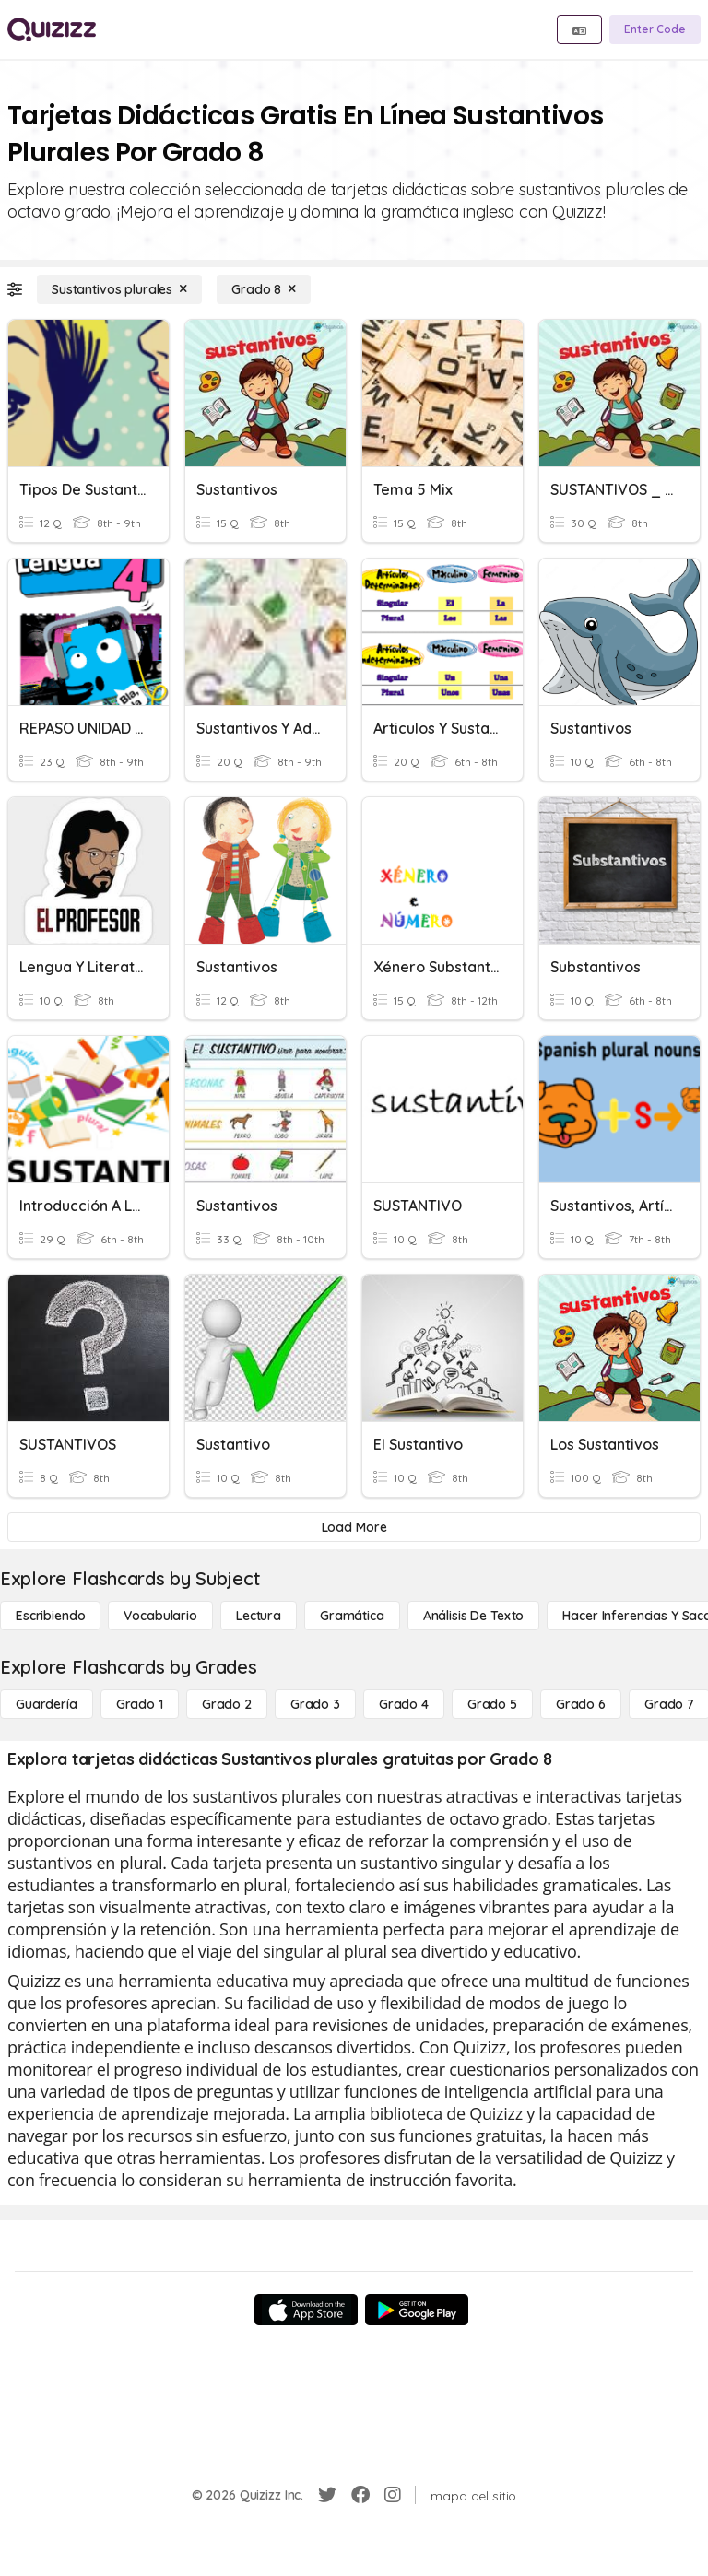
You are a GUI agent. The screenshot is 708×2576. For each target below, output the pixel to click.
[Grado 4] (403, 1704)
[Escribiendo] (50, 1615)
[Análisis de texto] (473, 1615)
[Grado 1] (139, 1704)
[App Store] (306, 2309)
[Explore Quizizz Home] (51, 29)
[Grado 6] (580, 1704)
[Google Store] (416, 2309)
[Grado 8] (264, 289)
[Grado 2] (226, 1704)
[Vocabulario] (160, 1615)
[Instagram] (392, 2495)
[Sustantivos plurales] (119, 289)
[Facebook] (360, 2495)
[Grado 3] (315, 1704)
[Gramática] (352, 1615)
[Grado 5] (492, 1704)
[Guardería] (46, 1704)
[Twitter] (327, 2495)
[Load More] (354, 1527)
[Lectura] (258, 1615)
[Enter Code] (655, 29)
